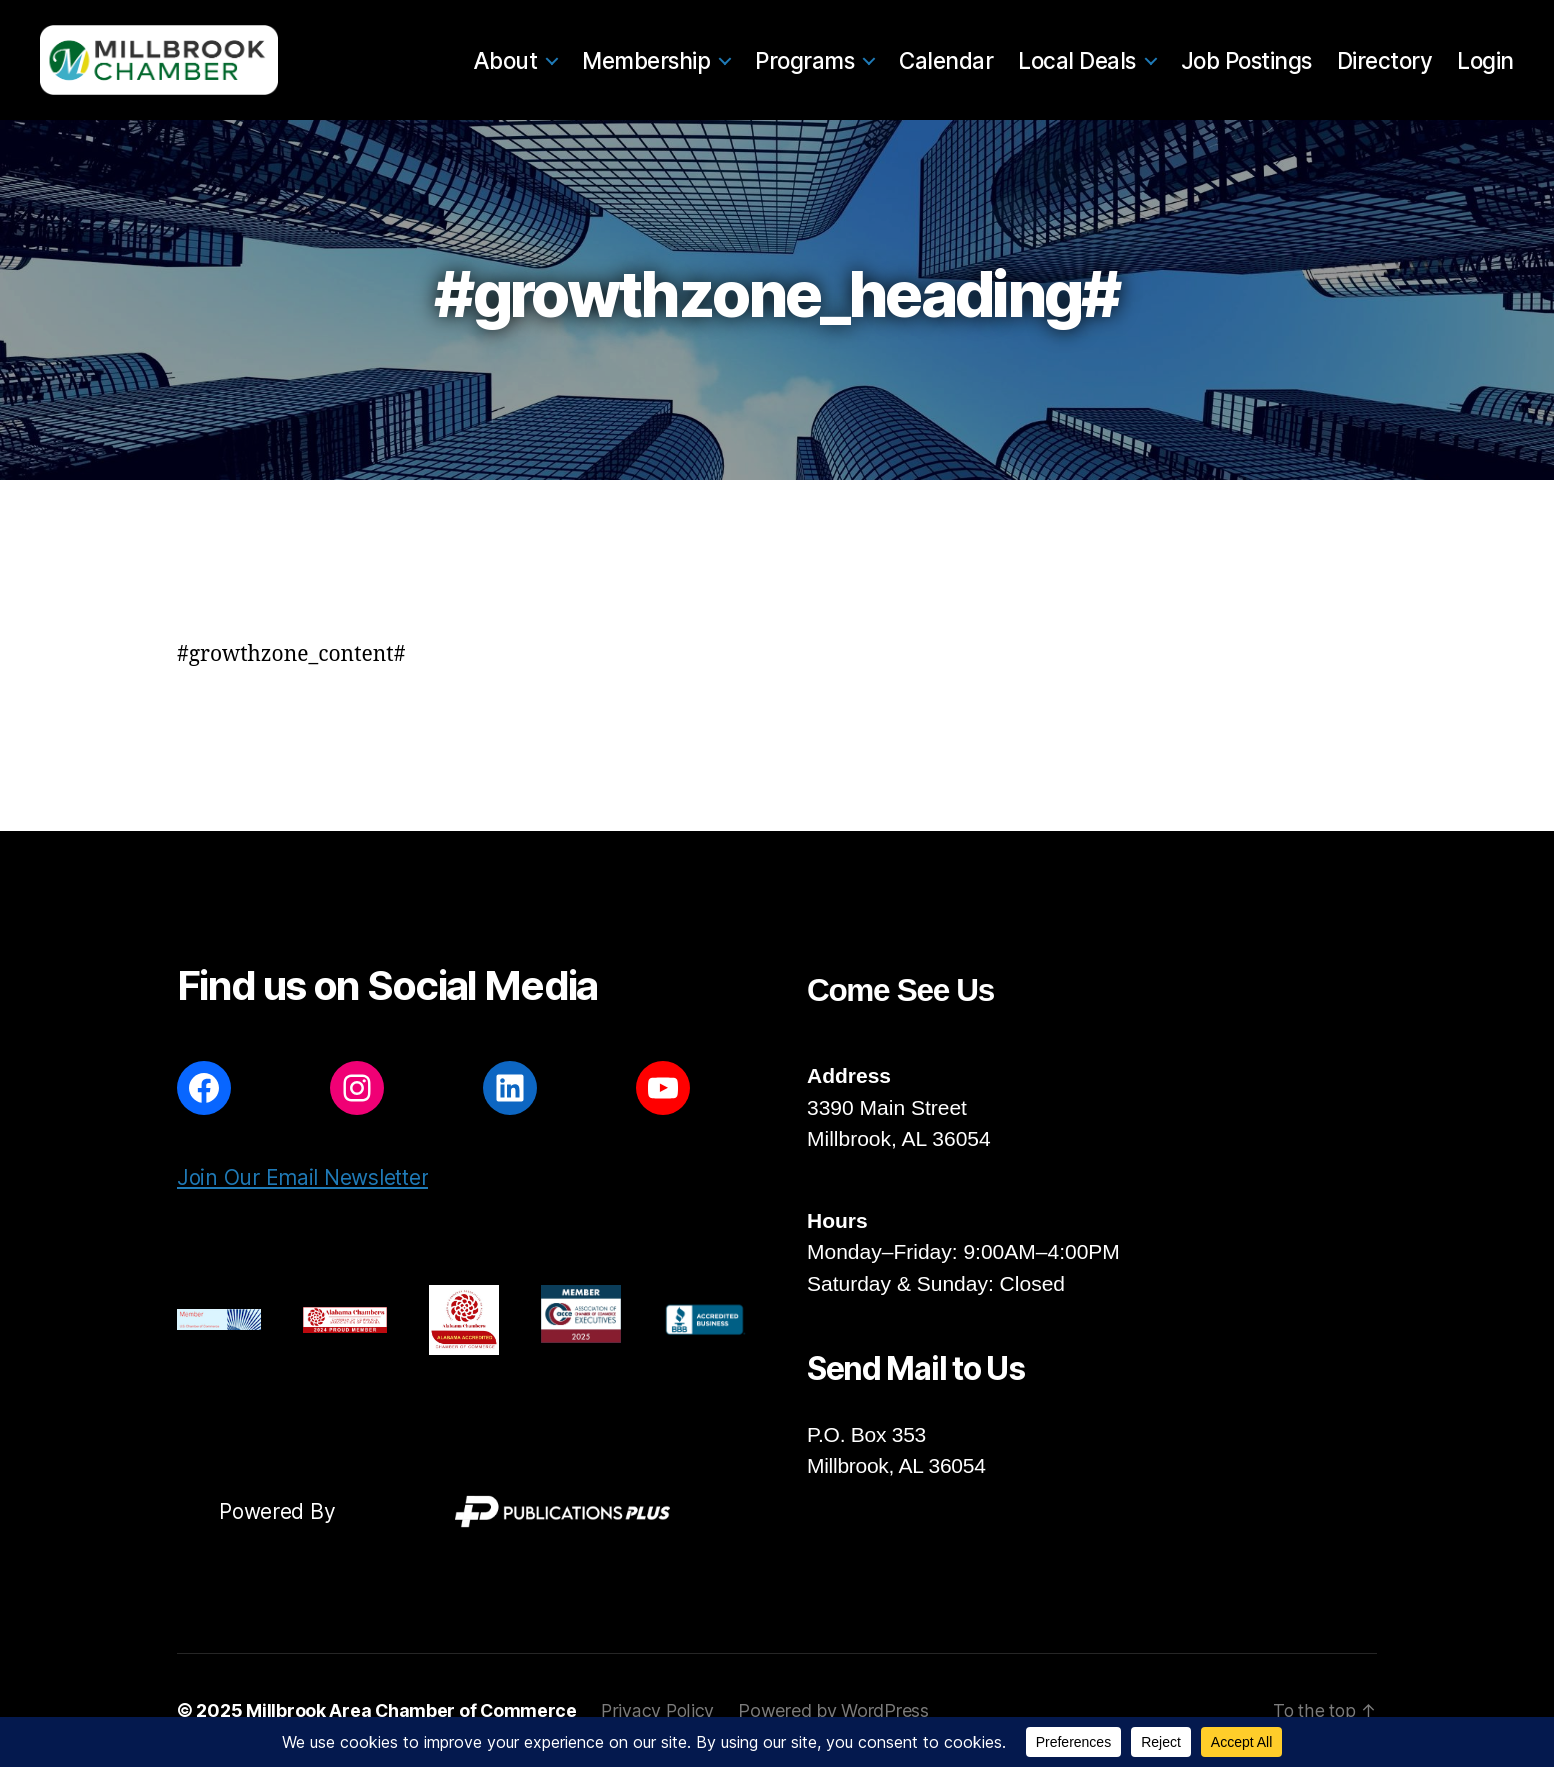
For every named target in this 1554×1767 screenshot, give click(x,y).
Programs (804, 60)
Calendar (946, 60)
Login (1485, 60)
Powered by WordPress (836, 1710)
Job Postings (1246, 60)
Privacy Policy (660, 1710)
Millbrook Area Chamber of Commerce (412, 1710)
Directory (1385, 60)
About (505, 60)
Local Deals (1077, 60)
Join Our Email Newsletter (302, 1177)
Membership (646, 60)
